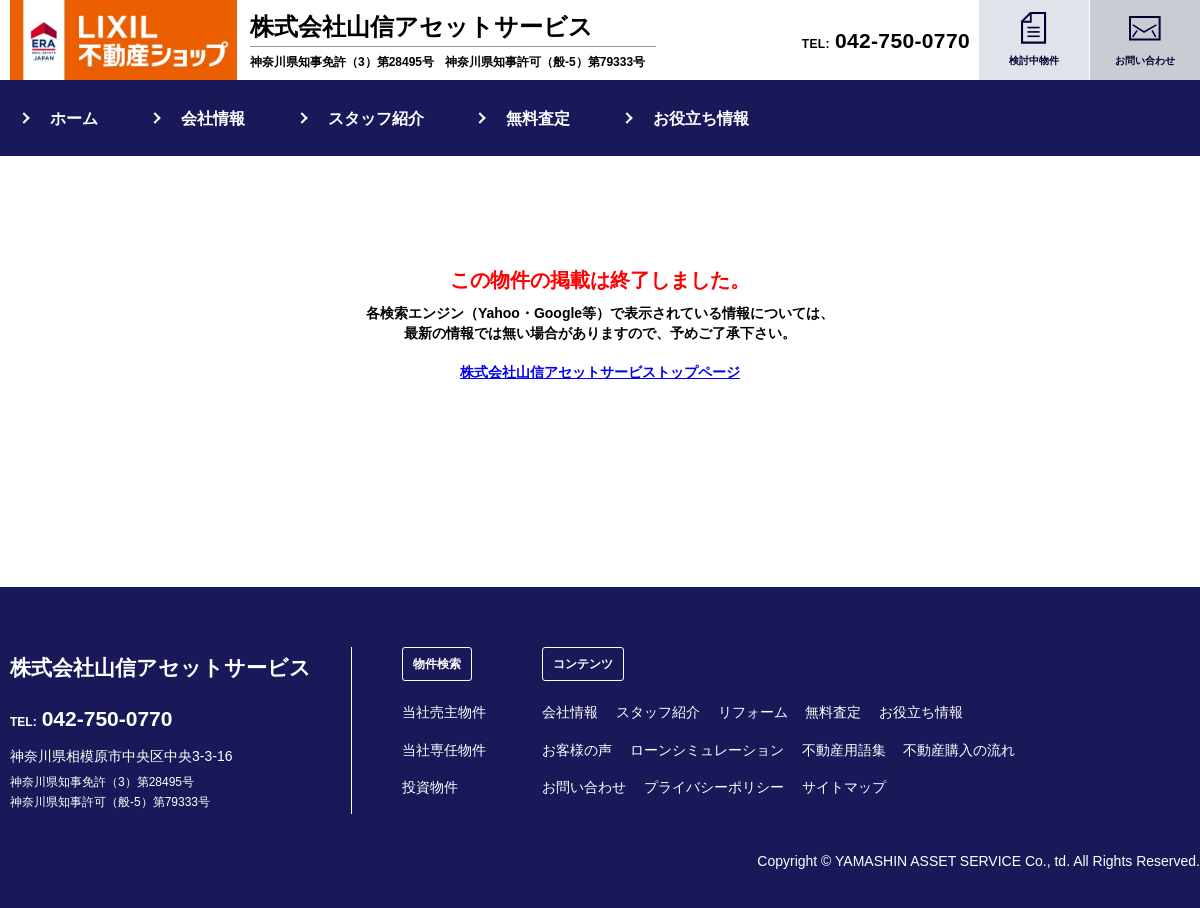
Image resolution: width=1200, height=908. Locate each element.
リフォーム (753, 712)
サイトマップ (844, 787)
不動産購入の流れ (959, 750)
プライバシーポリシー (714, 787)
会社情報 (213, 118)
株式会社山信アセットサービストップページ (600, 372)
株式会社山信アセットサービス (160, 667)
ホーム (74, 118)
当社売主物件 (444, 712)
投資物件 (430, 787)
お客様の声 (577, 750)
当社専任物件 (444, 750)
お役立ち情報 (701, 118)
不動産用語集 (844, 750)
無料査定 (538, 118)
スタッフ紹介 (376, 118)
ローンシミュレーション (707, 750)
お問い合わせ (584, 787)
